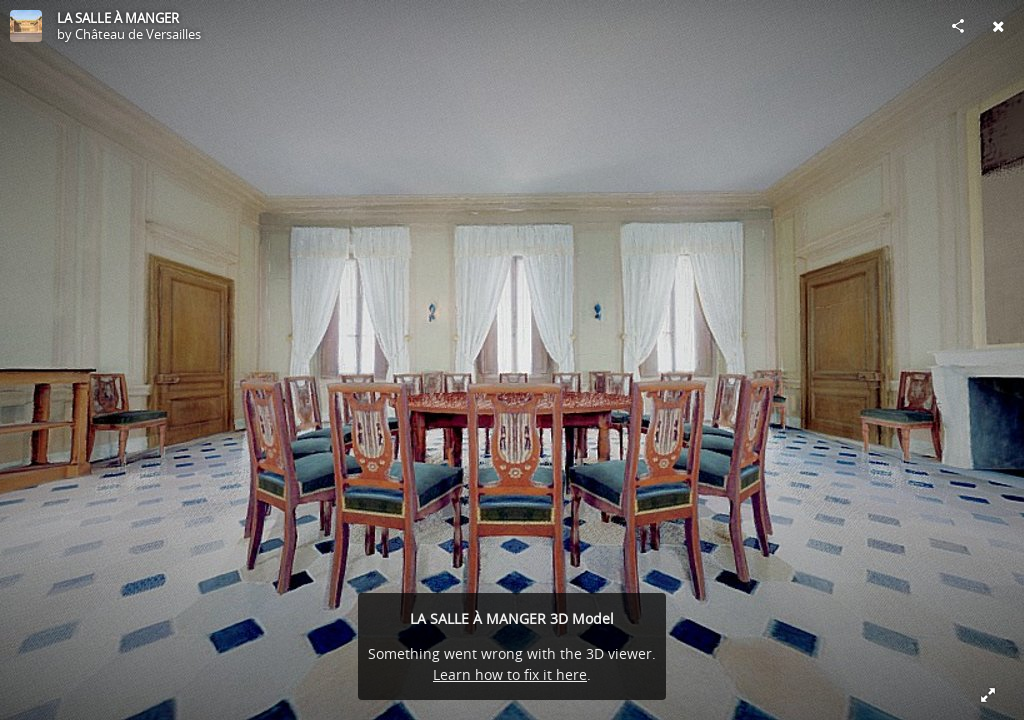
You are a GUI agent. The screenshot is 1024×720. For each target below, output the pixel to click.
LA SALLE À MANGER (118, 18)
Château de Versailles (138, 34)
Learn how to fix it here (510, 674)
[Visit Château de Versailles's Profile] (26, 26)
